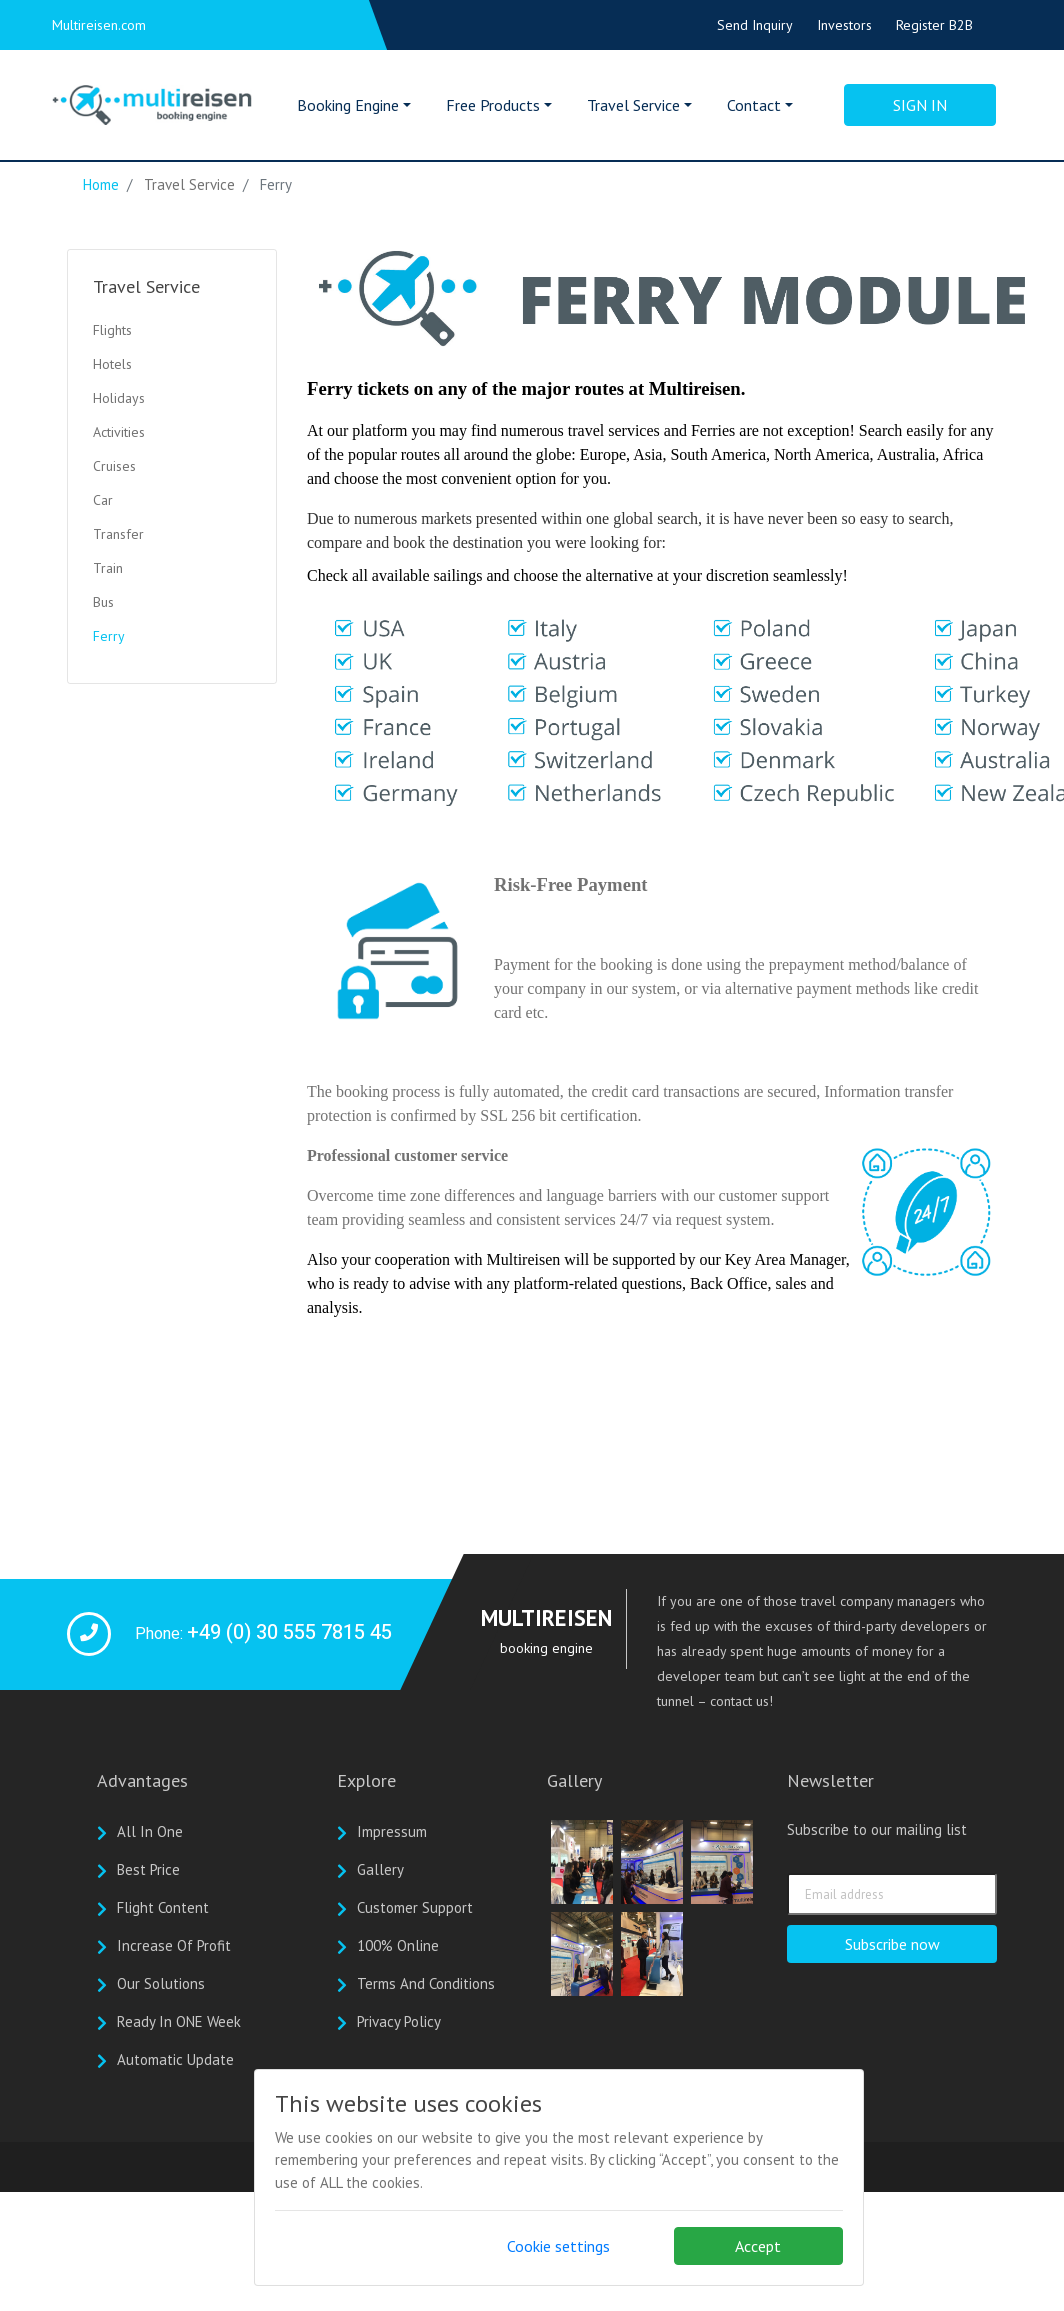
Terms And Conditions (426, 1983)
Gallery (380, 1869)
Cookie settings (558, 2246)
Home (101, 184)
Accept (758, 2246)
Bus (103, 602)
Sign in (920, 105)
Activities (119, 432)
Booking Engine (348, 105)
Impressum (392, 1831)
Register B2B (934, 25)
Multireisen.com (99, 25)
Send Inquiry (755, 25)
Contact (754, 105)
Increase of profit (174, 1945)
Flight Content (163, 1907)
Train (108, 568)
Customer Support (415, 1907)
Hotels (112, 364)
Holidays (119, 398)
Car (103, 500)
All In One (150, 1831)
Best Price (148, 1869)
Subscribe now (892, 1944)
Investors (844, 25)
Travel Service (633, 105)
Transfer (118, 534)
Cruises (114, 466)
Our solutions (161, 1983)
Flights (112, 330)
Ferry (109, 636)
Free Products (493, 105)
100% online (398, 1945)
